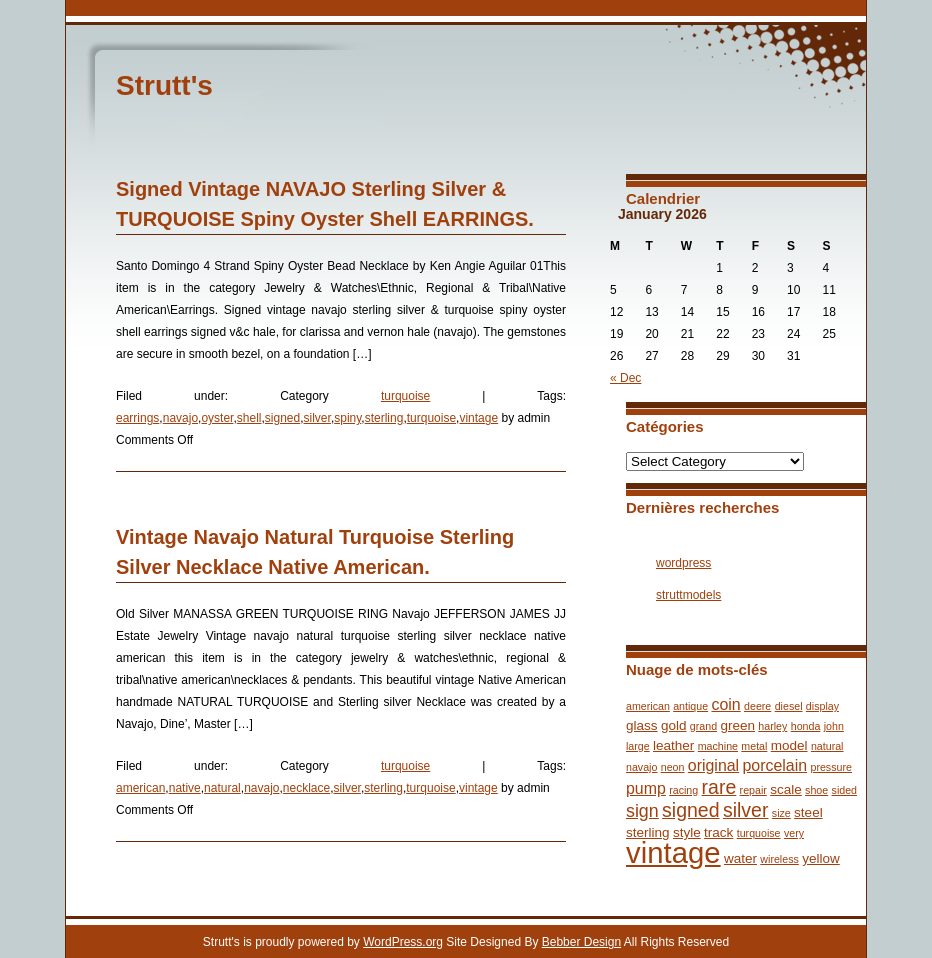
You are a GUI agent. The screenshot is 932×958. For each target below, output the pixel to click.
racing (683, 790)
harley (772, 726)
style (687, 832)
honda (806, 726)
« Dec (625, 378)
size (781, 813)
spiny (347, 418)
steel (808, 812)
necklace (306, 788)
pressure (830, 767)
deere (757, 706)
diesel (789, 706)
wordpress (683, 563)
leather (673, 745)
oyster (217, 418)
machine (718, 746)
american (140, 788)
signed (282, 418)
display (822, 706)
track (718, 832)
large (638, 746)
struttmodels (688, 595)
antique (690, 706)
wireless (779, 859)
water (740, 858)
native (185, 788)
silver (317, 418)
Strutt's (164, 85)
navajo (180, 418)
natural (222, 788)
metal (754, 746)
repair (753, 790)
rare (719, 787)
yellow (821, 858)
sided (844, 790)
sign (642, 811)
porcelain (775, 765)
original (713, 765)
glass (642, 725)
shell (249, 418)
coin (725, 704)
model (789, 745)
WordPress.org (403, 942)
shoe (816, 790)
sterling (384, 418)
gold (674, 725)
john (834, 726)
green (737, 725)
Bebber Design (581, 942)
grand (703, 726)
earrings (137, 418)
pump (646, 788)
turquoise (405, 396)
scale (786, 789)
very (794, 833)
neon (673, 767)
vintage (478, 418)
